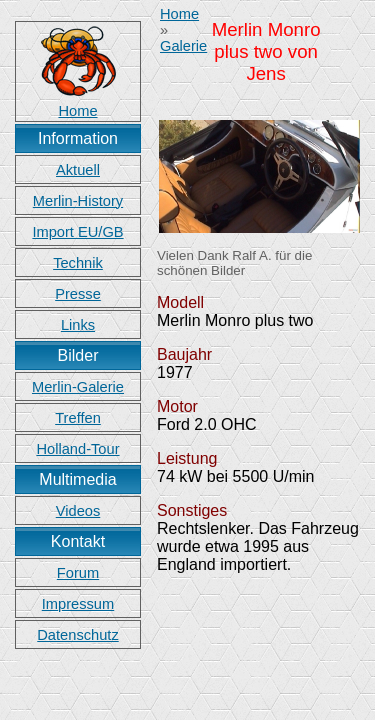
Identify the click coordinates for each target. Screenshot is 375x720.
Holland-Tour (77, 449)
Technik (78, 263)
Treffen (78, 418)
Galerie (183, 46)
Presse (78, 294)
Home (179, 14)
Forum (78, 573)
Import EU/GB (77, 232)
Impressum (78, 604)
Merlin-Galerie (78, 387)
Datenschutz (77, 635)
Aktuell (78, 170)
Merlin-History (78, 201)
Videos (78, 511)
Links (78, 325)
